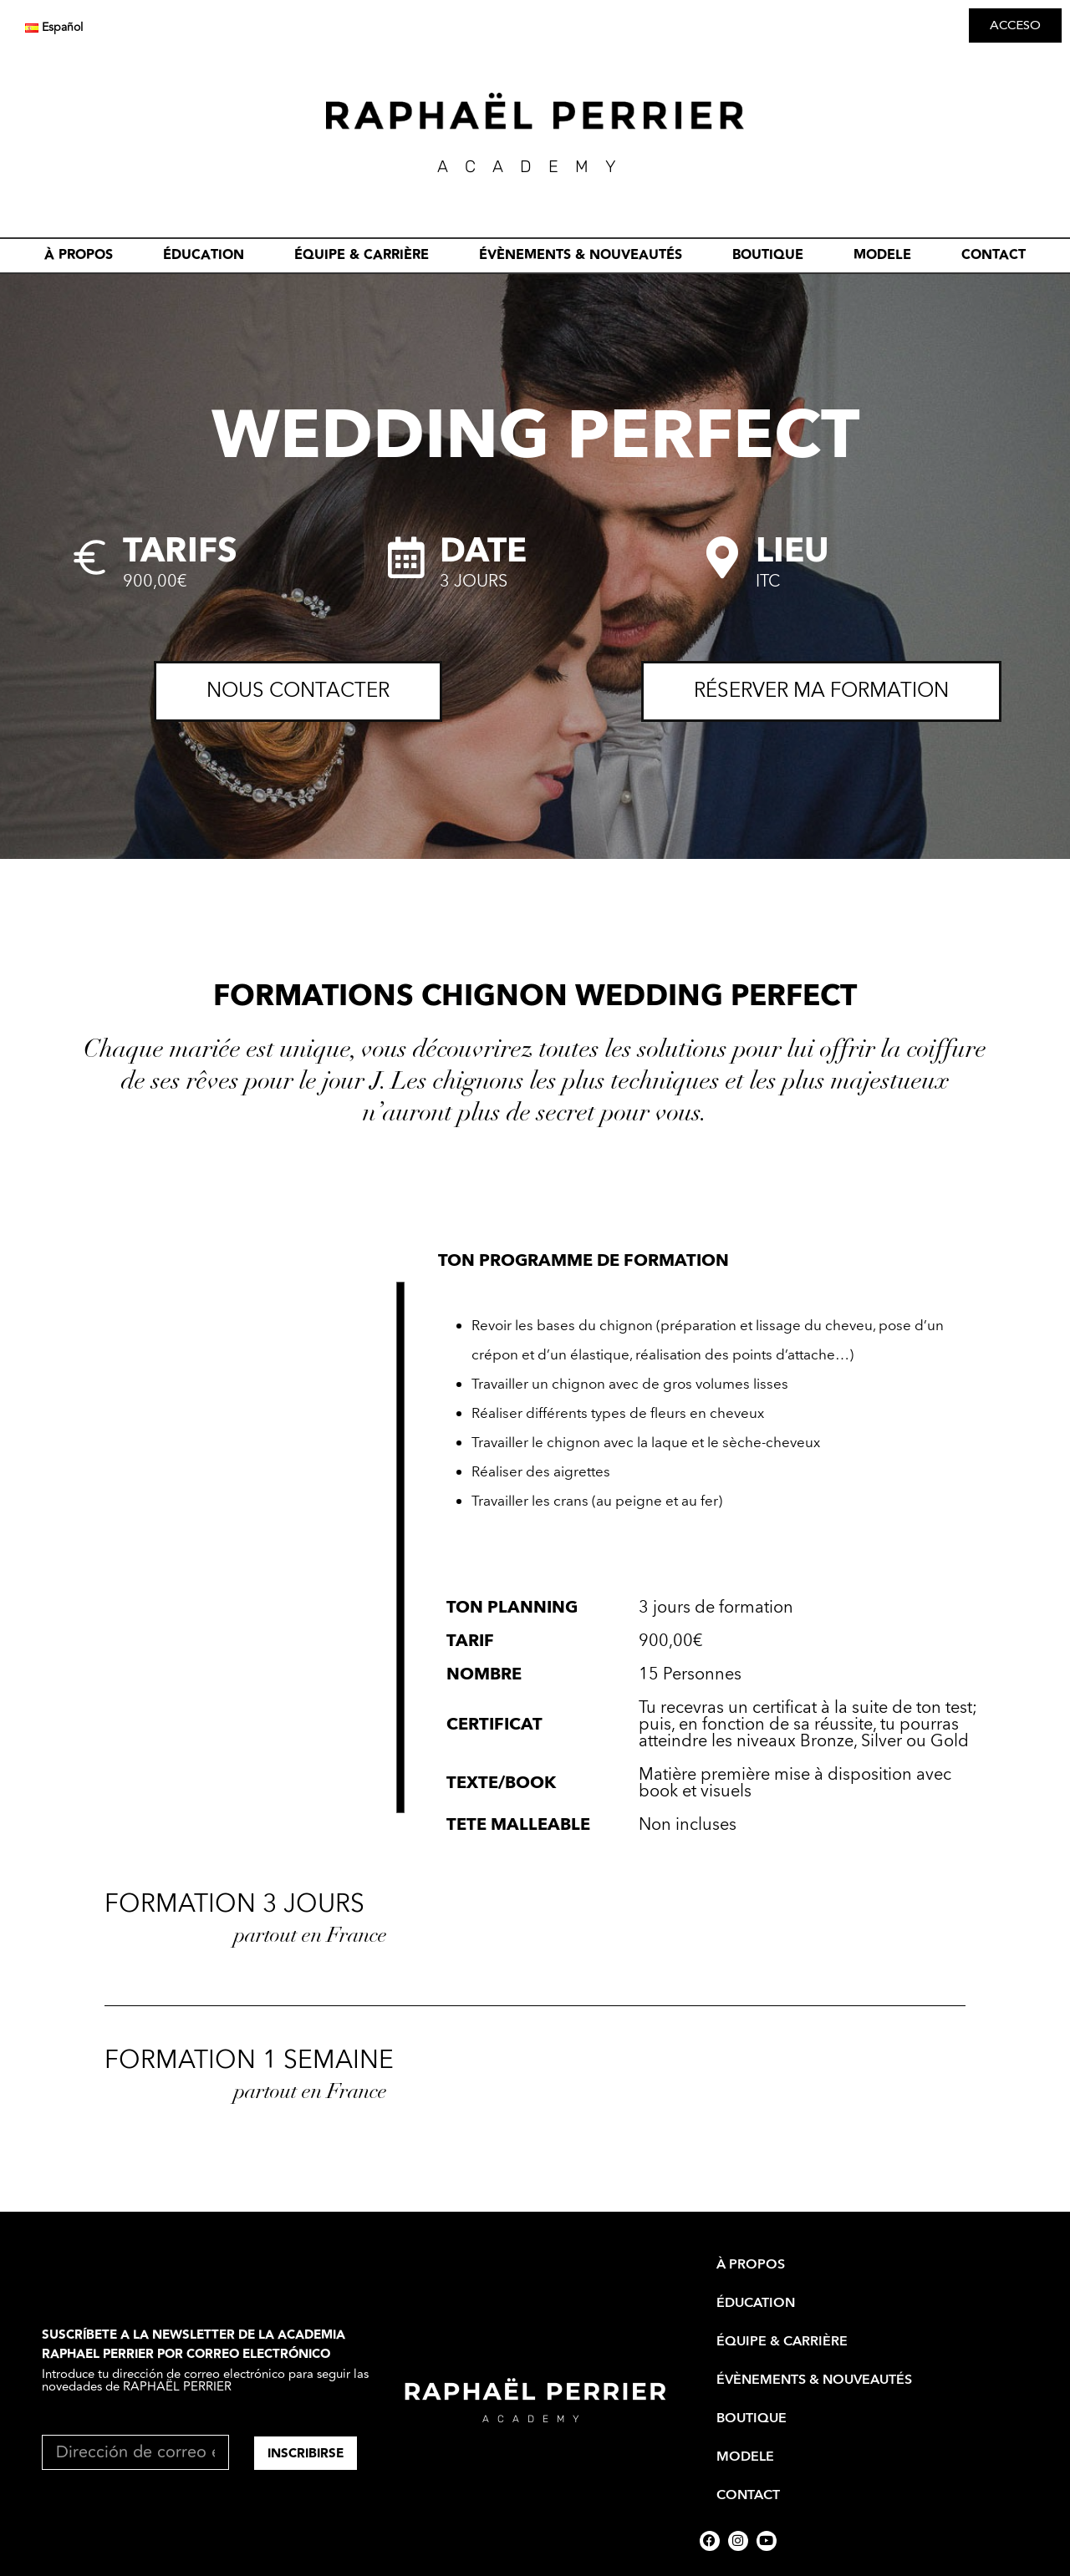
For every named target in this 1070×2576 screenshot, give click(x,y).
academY (535, 166)
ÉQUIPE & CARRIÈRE (361, 255)
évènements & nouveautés (580, 255)
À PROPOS (78, 255)
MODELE (882, 255)
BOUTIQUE (767, 255)
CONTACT (993, 255)
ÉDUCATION (203, 255)
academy (535, 2419)
